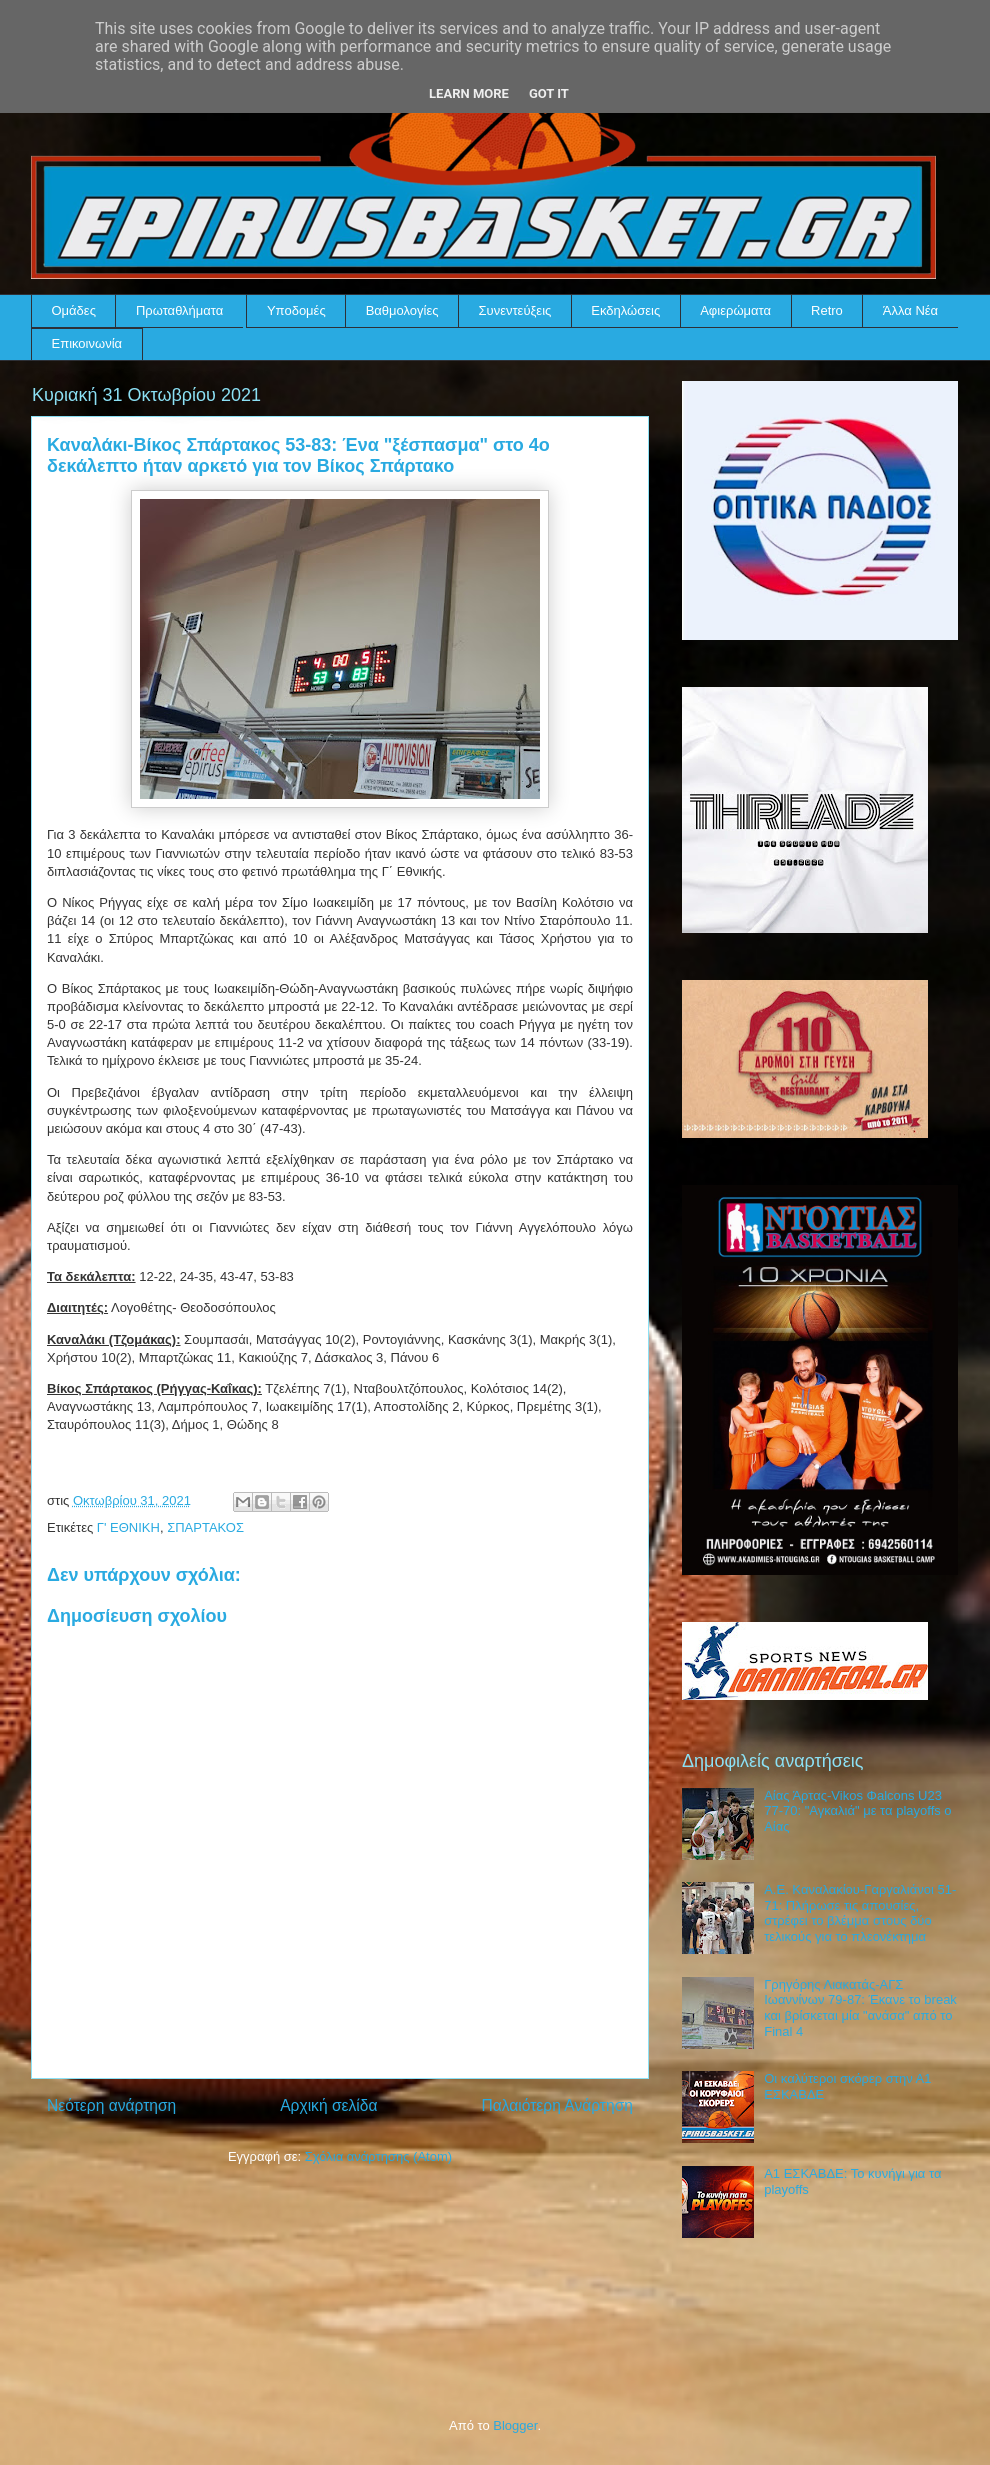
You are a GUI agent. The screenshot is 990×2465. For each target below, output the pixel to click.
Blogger (515, 2425)
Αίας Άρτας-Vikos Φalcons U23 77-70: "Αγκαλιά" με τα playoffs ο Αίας (857, 1811)
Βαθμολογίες (402, 310)
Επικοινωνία (87, 343)
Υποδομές (296, 310)
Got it (549, 93)
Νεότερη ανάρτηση (111, 2105)
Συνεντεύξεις (515, 310)
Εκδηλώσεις (625, 310)
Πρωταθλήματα (179, 310)
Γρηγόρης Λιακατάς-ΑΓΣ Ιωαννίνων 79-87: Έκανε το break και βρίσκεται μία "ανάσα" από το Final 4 (860, 2008)
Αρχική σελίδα (328, 2105)
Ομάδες (74, 310)
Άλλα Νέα (910, 310)
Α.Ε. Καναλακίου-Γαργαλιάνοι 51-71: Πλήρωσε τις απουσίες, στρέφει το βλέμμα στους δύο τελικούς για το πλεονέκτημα (860, 1913)
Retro (827, 310)
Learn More (469, 93)
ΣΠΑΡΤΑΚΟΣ (205, 1527)
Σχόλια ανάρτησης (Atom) (378, 2156)
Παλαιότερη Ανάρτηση (557, 2105)
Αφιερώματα (735, 310)
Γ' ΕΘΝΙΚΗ (128, 1527)
